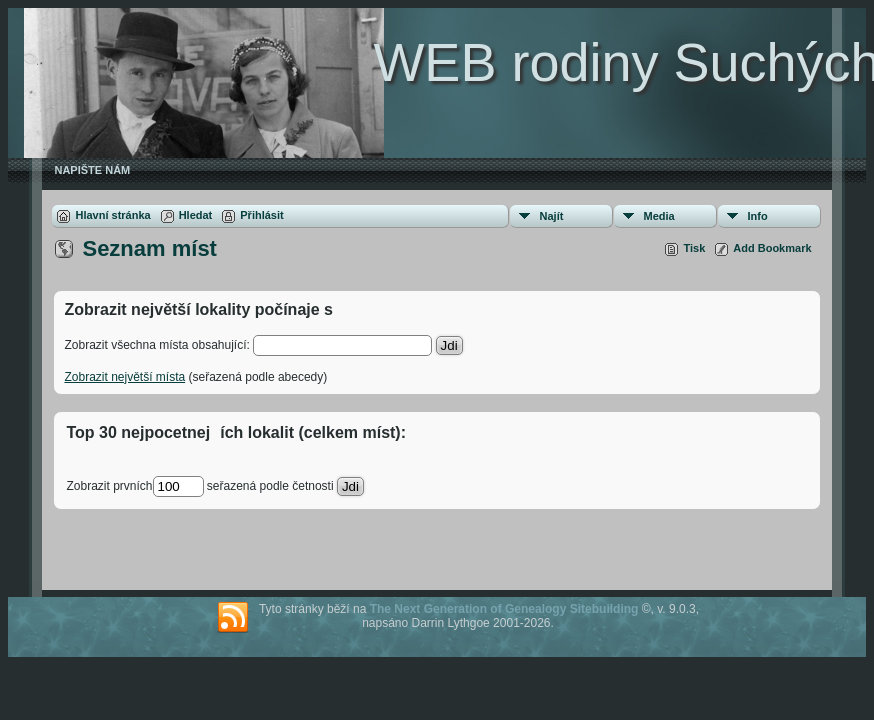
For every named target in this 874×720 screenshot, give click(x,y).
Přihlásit (261, 215)
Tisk (694, 248)
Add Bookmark (772, 248)
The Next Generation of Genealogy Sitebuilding (504, 609)
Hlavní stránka (112, 215)
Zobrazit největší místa (124, 377)
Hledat (196, 215)
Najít (552, 216)
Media (659, 216)
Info (758, 216)
